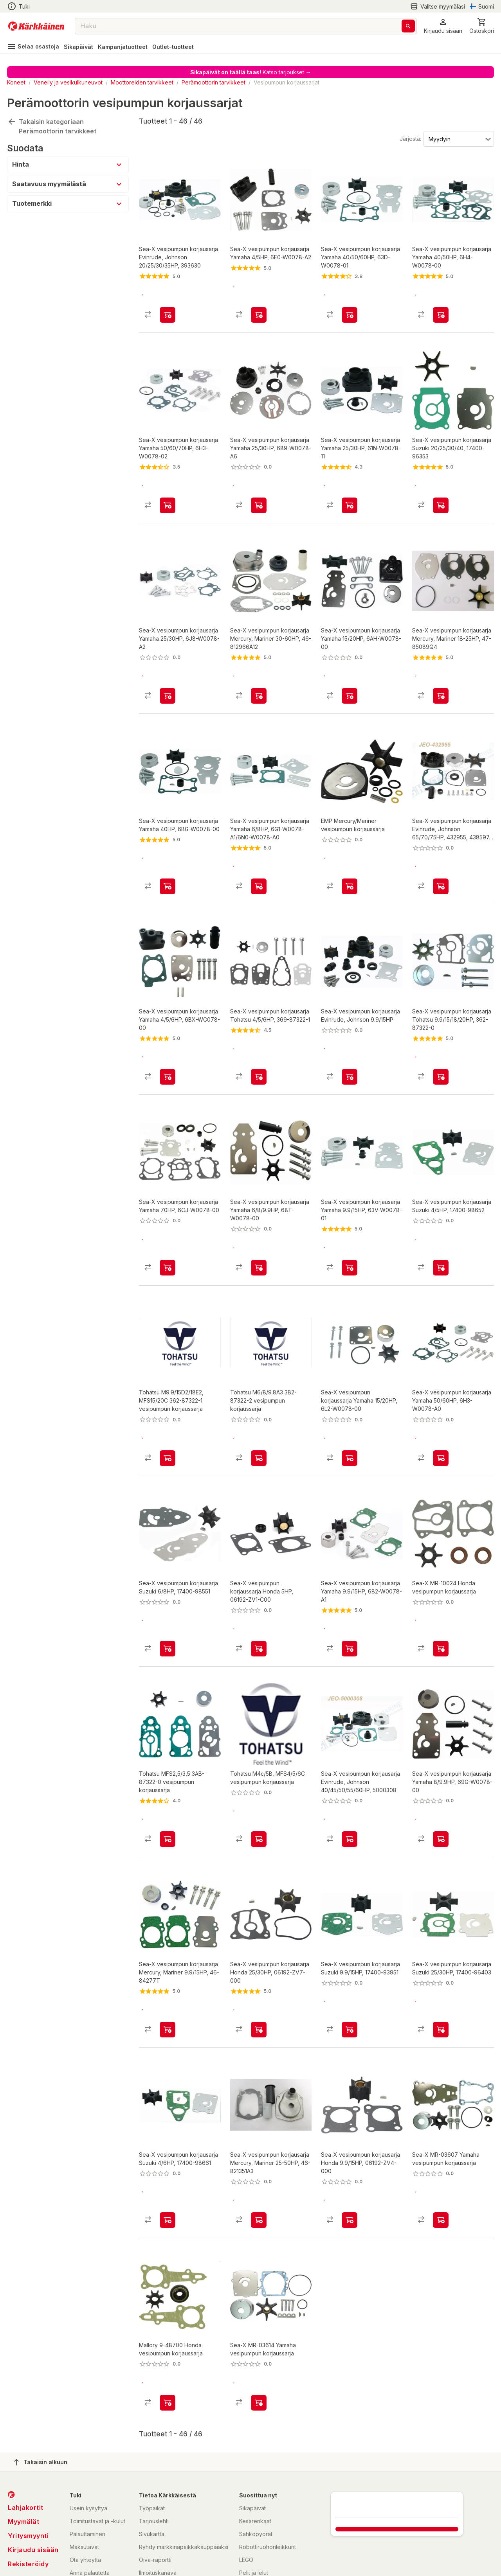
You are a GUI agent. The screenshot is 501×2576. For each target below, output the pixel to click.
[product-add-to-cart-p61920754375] (349, 1411)
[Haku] (408, 26)
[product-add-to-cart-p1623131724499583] (167, 2323)
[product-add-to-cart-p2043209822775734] (259, 1963)
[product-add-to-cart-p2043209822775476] (259, 492)
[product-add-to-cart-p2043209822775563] (167, 676)
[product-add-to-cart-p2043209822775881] (259, 1595)
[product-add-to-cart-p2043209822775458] (349, 1595)
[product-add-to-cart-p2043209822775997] (167, 492)
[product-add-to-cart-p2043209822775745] (349, 1228)
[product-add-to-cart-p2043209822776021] (441, 1779)
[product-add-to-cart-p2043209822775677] (349, 308)
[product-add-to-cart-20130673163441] (167, 1411)
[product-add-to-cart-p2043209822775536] (259, 860)
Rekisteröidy (28, 2484)
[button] (443, 26)
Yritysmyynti (28, 2456)
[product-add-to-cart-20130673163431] (259, 1411)
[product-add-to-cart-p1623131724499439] (259, 2323)
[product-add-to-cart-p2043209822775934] (167, 1595)
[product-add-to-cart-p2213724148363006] (441, 860)
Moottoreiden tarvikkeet (142, 82)
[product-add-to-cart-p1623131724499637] (441, 2147)
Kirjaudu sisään (33, 2470)
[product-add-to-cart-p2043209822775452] (167, 1228)
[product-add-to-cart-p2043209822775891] (259, 308)
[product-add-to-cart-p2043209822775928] (167, 1963)
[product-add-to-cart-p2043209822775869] (259, 676)
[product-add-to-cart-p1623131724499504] (441, 1595)
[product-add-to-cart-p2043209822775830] (349, 1043)
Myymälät (23, 2442)
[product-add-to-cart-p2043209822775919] (259, 1228)
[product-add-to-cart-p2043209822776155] (441, 492)
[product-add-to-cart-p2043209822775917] (167, 860)
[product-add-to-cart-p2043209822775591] (167, 2147)
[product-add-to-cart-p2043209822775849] (349, 676)
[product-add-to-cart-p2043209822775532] (441, 1228)
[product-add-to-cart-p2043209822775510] (349, 2147)
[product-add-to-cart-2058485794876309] (167, 1779)
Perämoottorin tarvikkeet (213, 82)
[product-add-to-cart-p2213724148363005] (349, 1779)
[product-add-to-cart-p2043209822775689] (441, 1043)
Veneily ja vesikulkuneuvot (68, 82)
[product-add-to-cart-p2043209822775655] (167, 1043)
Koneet (16, 82)
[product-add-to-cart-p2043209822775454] (349, 492)
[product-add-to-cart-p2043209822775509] (441, 308)
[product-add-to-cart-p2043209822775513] (167, 308)
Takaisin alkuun (40, 2382)
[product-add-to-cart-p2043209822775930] (259, 1043)
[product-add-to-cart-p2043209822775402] (441, 676)
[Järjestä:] (458, 138)
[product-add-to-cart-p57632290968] (259, 1779)
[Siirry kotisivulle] (36, 26)
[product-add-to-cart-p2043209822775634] (441, 1963)
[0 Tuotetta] (481, 26)
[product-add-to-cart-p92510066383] (349, 860)
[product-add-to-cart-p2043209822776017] (441, 1411)
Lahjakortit (25, 2428)
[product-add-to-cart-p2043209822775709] (349, 1963)
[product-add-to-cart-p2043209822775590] (259, 2147)
